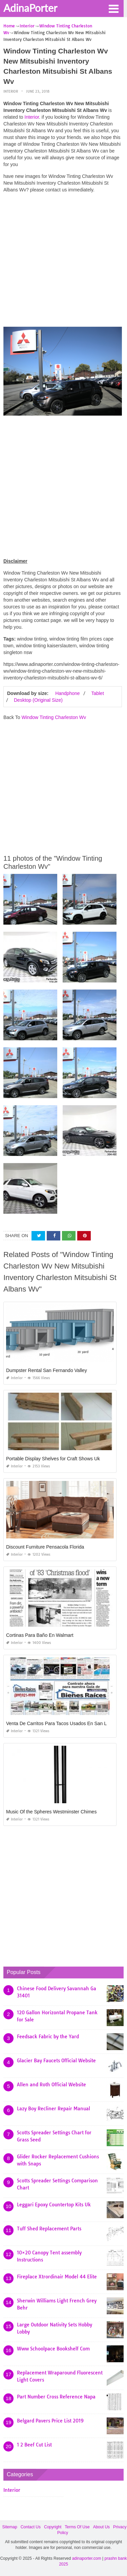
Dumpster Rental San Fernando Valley (46, 1370)
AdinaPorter (30, 8)
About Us (101, 2527)
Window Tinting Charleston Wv (53, 717)
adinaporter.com (86, 2558)
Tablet (97, 693)
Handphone (67, 693)
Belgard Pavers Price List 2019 (50, 2421)
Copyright (52, 2527)
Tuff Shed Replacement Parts (49, 2229)
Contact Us (31, 2527)
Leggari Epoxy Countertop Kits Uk (54, 2205)
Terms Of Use (77, 2527)
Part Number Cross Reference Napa (56, 2397)
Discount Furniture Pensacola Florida (45, 1547)
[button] (113, 8)
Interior (10, 91)
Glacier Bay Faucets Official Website (56, 2061)
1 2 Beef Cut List (34, 2445)
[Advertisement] (63, 261)
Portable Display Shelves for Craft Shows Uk (53, 1458)
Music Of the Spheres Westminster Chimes (51, 1811)
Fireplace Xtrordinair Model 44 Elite (57, 2277)
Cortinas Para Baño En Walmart (39, 1635)
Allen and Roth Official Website (51, 2085)
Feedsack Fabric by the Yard (48, 2037)
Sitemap (9, 2527)
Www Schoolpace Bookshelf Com (53, 2349)
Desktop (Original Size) (38, 700)
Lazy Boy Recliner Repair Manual (53, 2109)
